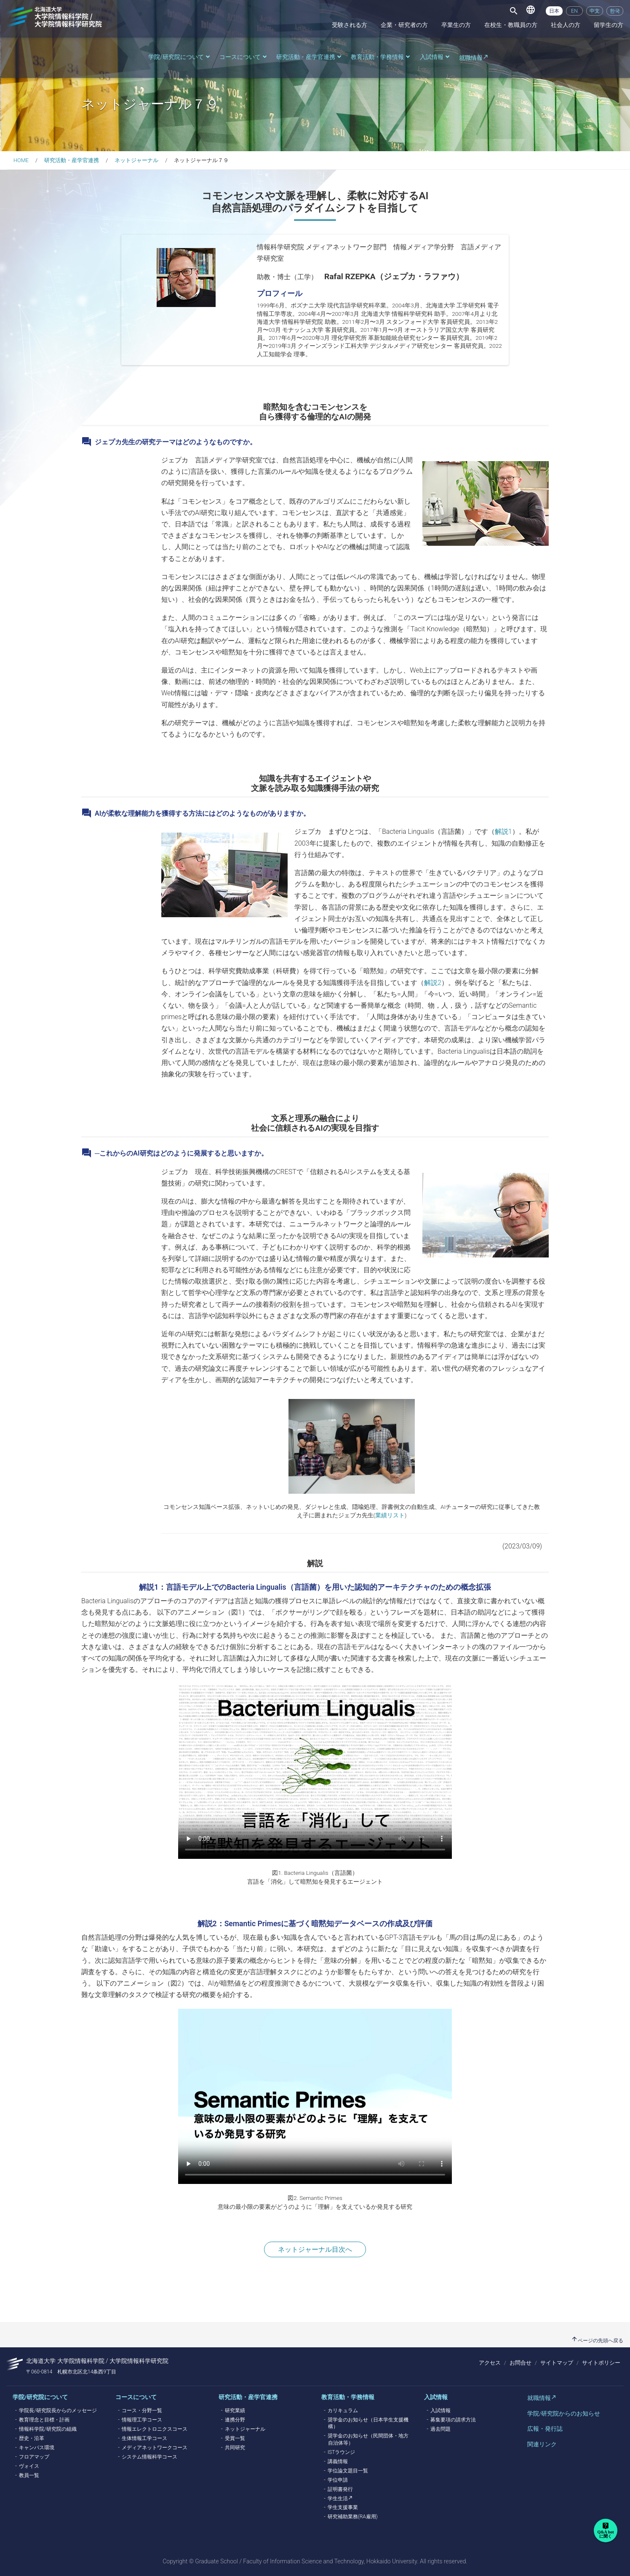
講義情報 (338, 2461)
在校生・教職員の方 (510, 24)
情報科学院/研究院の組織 (48, 2429)
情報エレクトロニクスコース (154, 2429)
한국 (615, 11)
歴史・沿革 (31, 2438)
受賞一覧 (235, 2438)
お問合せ (520, 2363)
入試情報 (435, 57)
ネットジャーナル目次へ (315, 2249)
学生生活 (338, 2498)
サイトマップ (556, 2363)
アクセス (490, 2363)
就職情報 (471, 57)
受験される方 (349, 24)
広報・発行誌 (545, 2428)
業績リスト (390, 1515)
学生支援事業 (343, 2507)
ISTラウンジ (341, 2452)
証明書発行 (340, 2489)
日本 (554, 11)
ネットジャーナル (136, 160)
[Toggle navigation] (514, 11)
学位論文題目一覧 (348, 2471)
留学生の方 (608, 24)
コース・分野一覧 (142, 2410)
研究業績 (235, 2410)
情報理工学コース (142, 2420)
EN (574, 11)
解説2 (432, 983)
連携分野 (235, 2420)
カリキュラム (343, 2410)
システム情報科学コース (149, 2457)
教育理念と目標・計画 (44, 2420)
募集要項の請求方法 (453, 2420)
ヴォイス (29, 2466)
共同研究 (235, 2448)
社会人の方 (565, 24)
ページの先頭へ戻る (597, 2341)
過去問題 (440, 2429)
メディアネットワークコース (154, 2448)
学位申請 (338, 2480)
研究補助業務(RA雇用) (353, 2517)
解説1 (503, 832)
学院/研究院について (179, 57)
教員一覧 (29, 2475)
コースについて (243, 57)
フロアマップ (34, 2457)
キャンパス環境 (36, 2448)
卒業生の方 (456, 24)
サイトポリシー (601, 2363)
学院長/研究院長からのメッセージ (58, 2410)
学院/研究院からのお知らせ (563, 2413)
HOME (21, 160)
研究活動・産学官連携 (309, 57)
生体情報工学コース (144, 2438)
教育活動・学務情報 (381, 57)
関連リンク (542, 2444)
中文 (595, 11)
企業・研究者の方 (404, 24)
